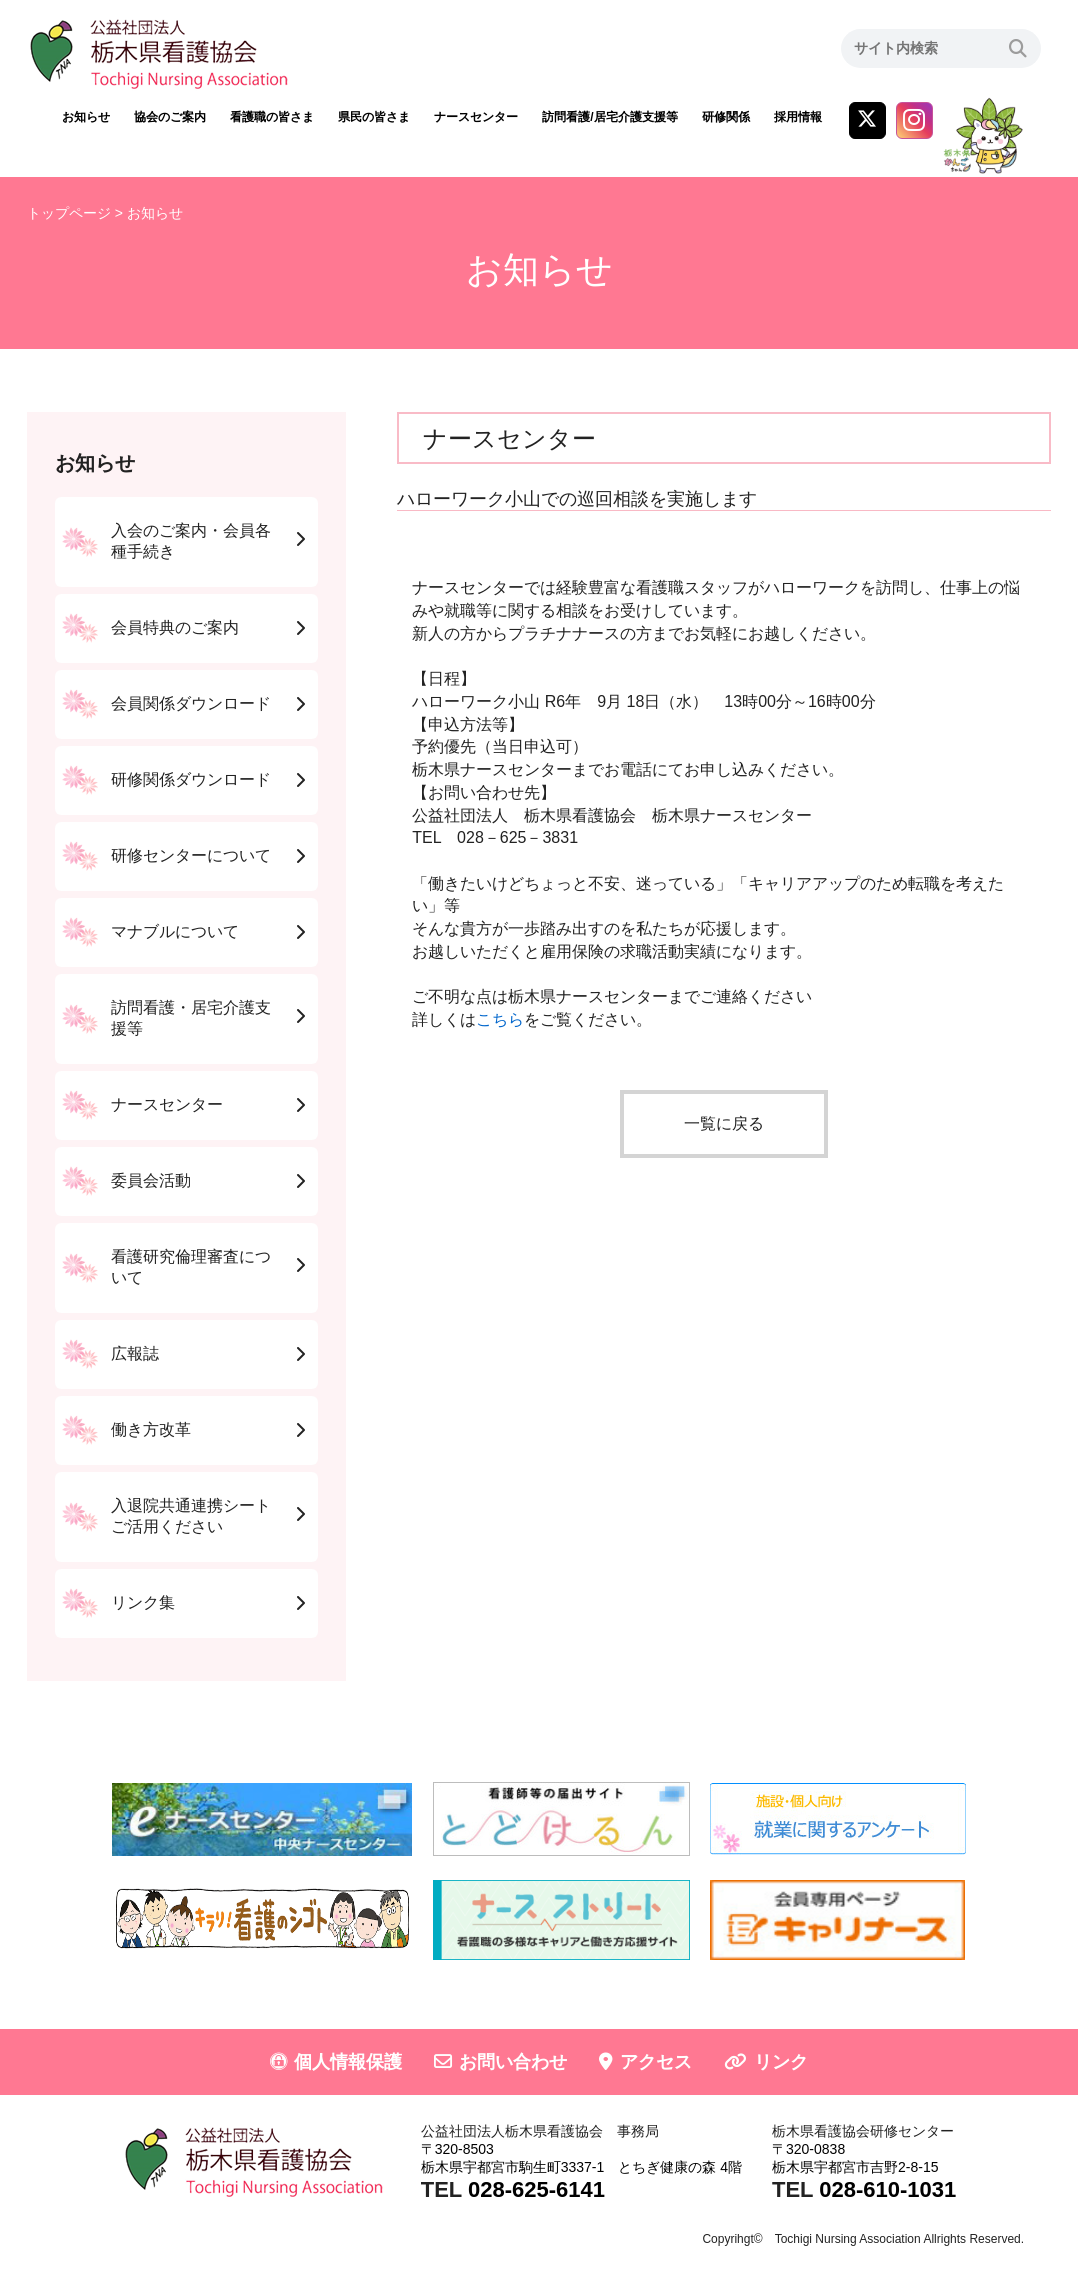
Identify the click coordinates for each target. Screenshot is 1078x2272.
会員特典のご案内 (175, 627)
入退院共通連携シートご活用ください (191, 1516)
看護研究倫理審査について (191, 1267)
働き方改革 (151, 1429)
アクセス (656, 2062)
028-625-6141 (536, 2189)
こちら (500, 1019)
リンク (781, 2062)
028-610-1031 (887, 2189)
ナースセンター (476, 117)
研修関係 (726, 117)
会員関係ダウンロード (191, 703)
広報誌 (135, 1353)
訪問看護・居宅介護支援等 (191, 1018)
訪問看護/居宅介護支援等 (609, 117)
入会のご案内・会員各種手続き (191, 541)
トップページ (69, 213)
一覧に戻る (724, 1123)
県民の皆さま (374, 117)
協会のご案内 (170, 117)
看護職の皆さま (272, 117)
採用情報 (798, 117)
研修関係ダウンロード (191, 779)
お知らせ (86, 117)
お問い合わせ (513, 2062)
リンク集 (143, 1602)
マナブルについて (175, 931)
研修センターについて (191, 855)
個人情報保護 (348, 2062)
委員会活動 (151, 1180)
